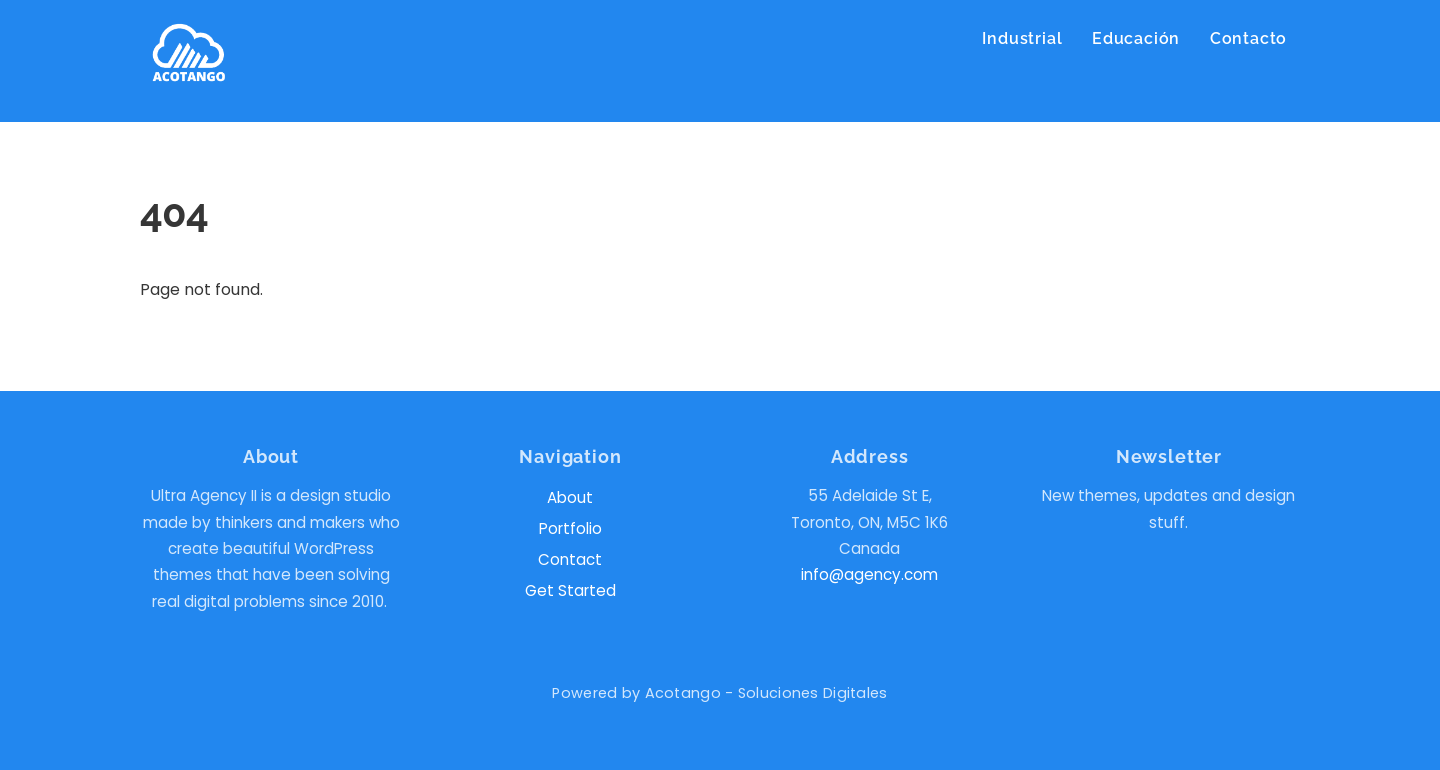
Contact (570, 559)
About (570, 497)
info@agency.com (869, 574)
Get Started (570, 590)
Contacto (1248, 38)
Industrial (1022, 38)
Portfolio (570, 528)
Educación (1136, 38)
